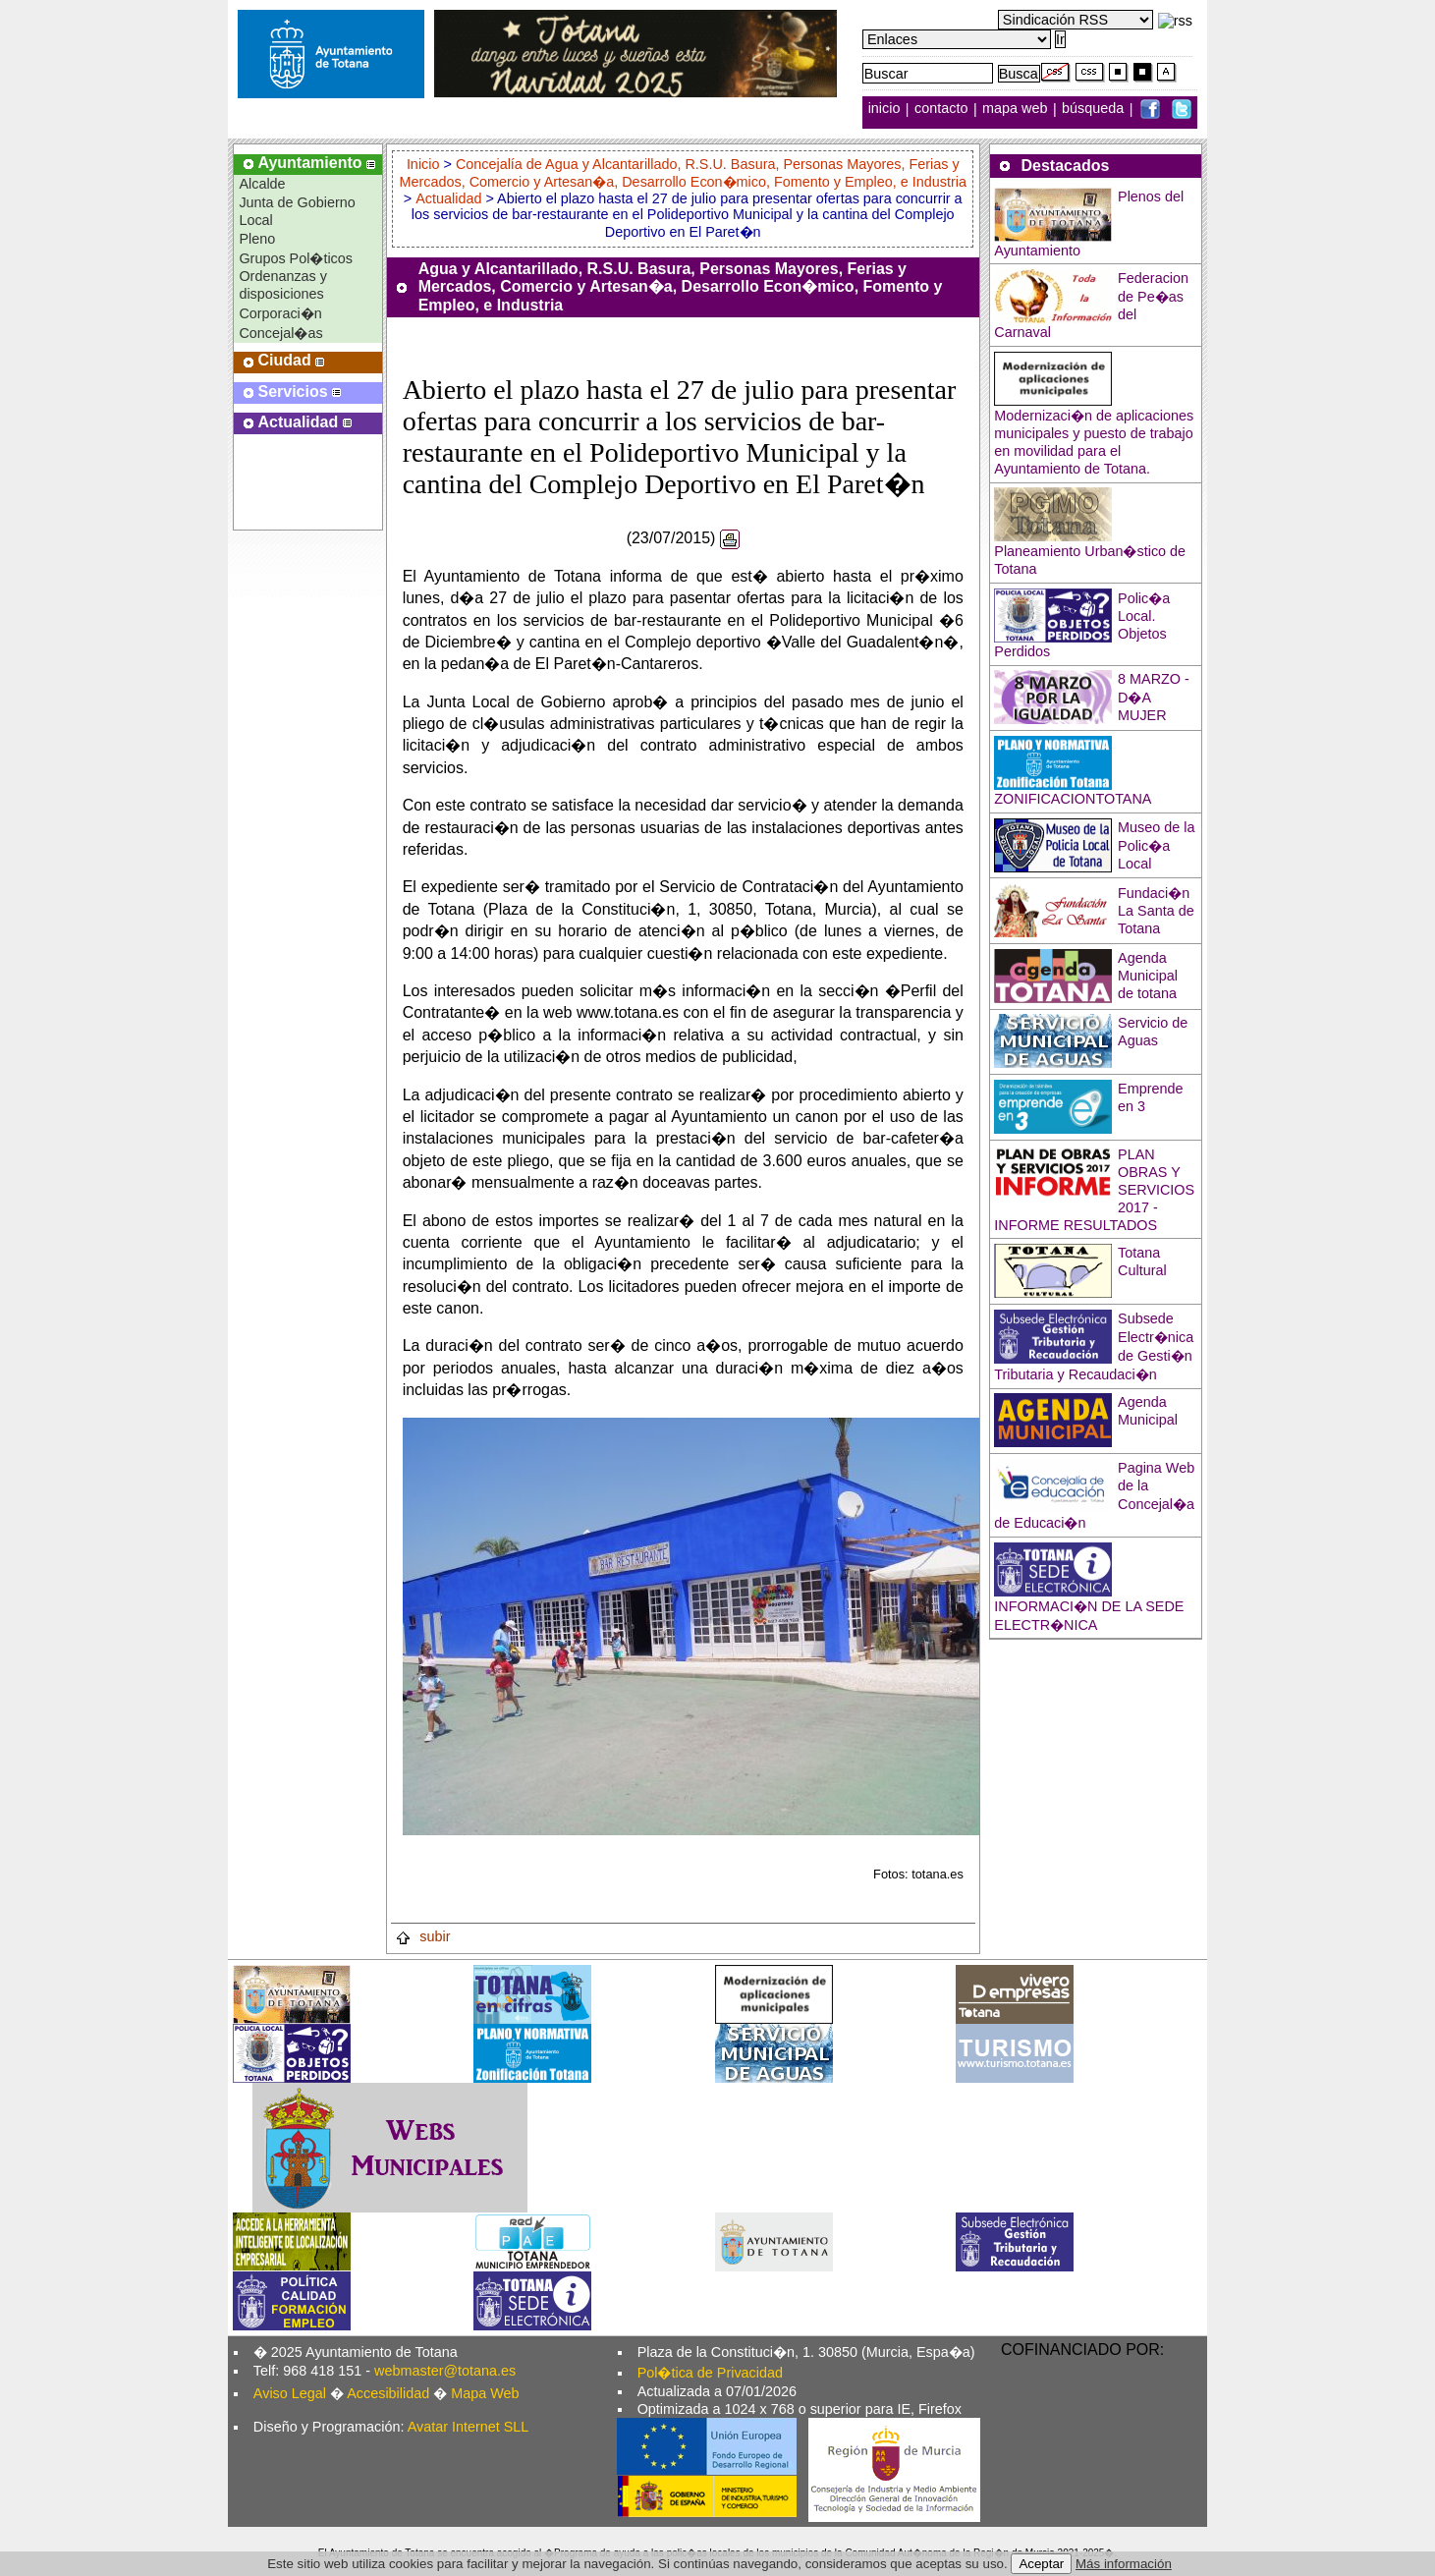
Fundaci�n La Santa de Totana (1156, 910)
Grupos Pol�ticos (296, 258)
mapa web (1016, 109)
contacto (940, 109)
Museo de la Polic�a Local (1156, 845)
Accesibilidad (388, 2393)
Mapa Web (485, 2393)
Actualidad (448, 198)
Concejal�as (280, 333)
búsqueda (1095, 109)
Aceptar (1041, 2563)
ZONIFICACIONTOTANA (1072, 799)
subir (422, 1936)
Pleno (257, 239)
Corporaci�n (280, 313)
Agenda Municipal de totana (1148, 975)
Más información (1124, 2563)
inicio (886, 109)
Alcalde (262, 184)
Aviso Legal (289, 2393)
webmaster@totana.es (445, 2371)
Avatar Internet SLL (468, 2427)
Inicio (425, 164)
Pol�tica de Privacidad (710, 2372)
